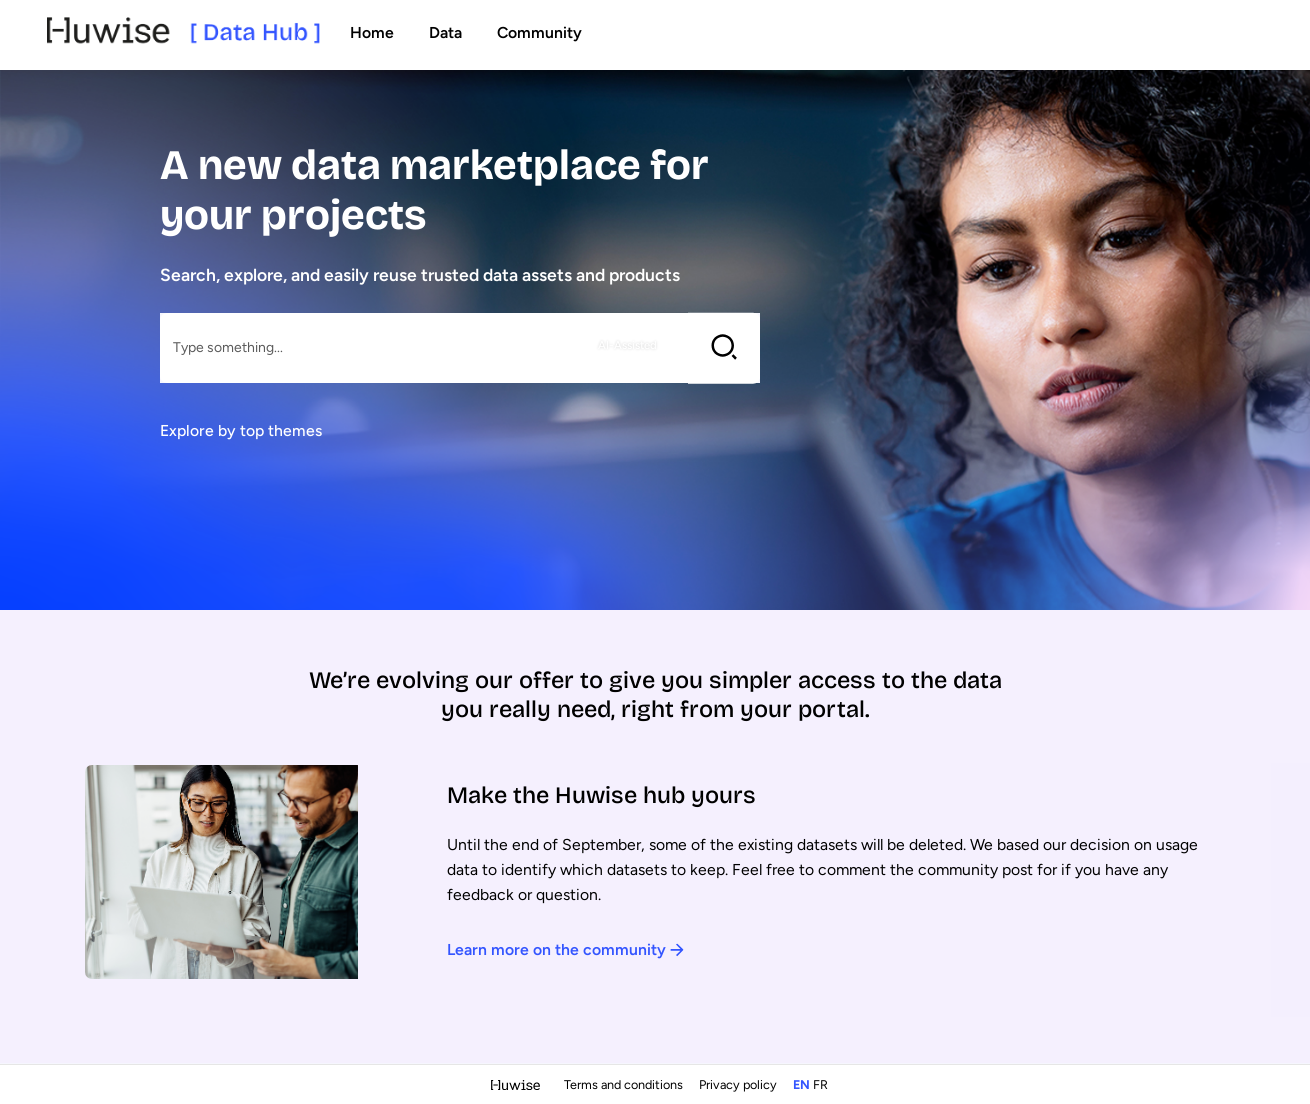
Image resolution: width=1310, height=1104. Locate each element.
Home (372, 32)
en (801, 1084)
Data (445, 32)
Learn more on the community (565, 949)
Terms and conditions (625, 1084)
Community (539, 32)
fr (820, 1084)
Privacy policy (739, 1084)
